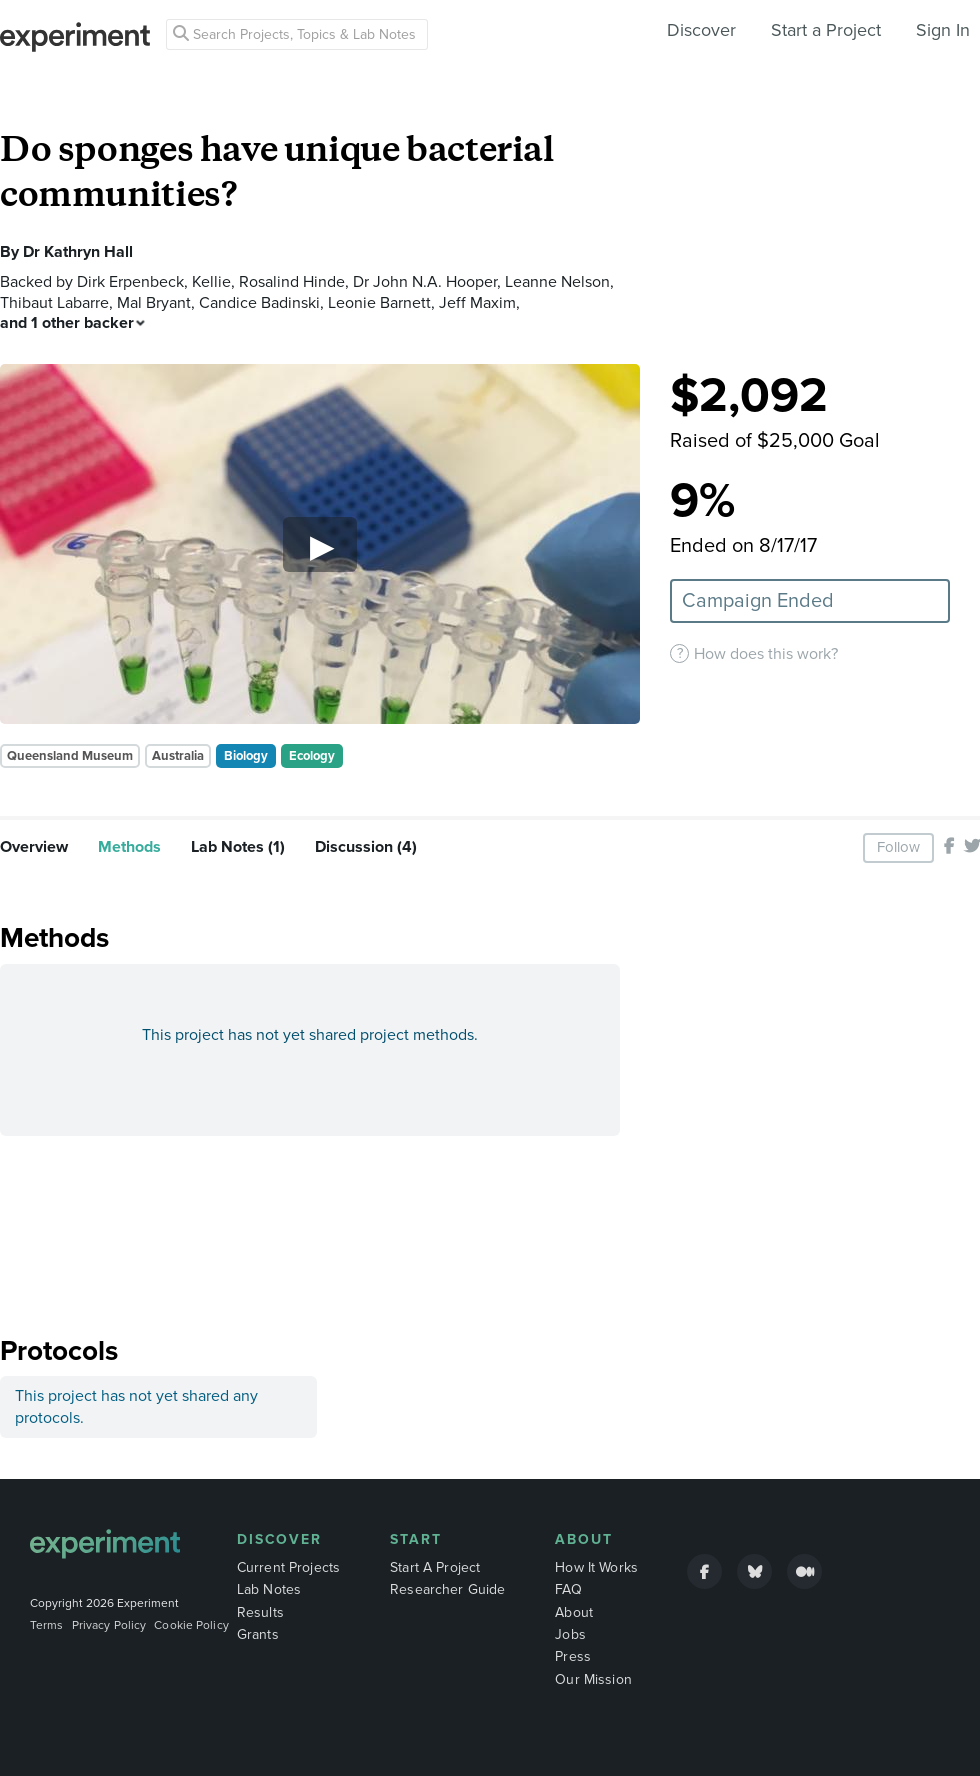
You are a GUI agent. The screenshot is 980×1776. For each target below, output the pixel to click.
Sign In (943, 30)
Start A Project (435, 1567)
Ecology (312, 756)
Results (260, 1612)
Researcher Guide (447, 1589)
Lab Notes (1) (238, 847)
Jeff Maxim (477, 303)
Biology (246, 756)
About (584, 1539)
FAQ (568, 1589)
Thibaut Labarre (54, 303)
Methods (129, 847)
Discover (701, 30)
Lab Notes (269, 1589)
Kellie (211, 282)
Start (416, 1539)
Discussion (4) (366, 847)
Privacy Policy (109, 1625)
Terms (47, 1625)
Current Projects (288, 1567)
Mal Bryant (154, 303)
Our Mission (593, 1679)
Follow (898, 847)
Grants (258, 1634)
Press (573, 1656)
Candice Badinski (259, 303)
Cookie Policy (191, 1625)
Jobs (570, 1634)
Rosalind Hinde (292, 282)
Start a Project (826, 30)
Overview (34, 847)
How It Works (596, 1567)
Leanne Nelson (557, 282)
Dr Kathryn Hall (78, 252)
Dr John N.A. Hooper (425, 282)
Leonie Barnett (379, 303)
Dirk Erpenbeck (130, 282)
